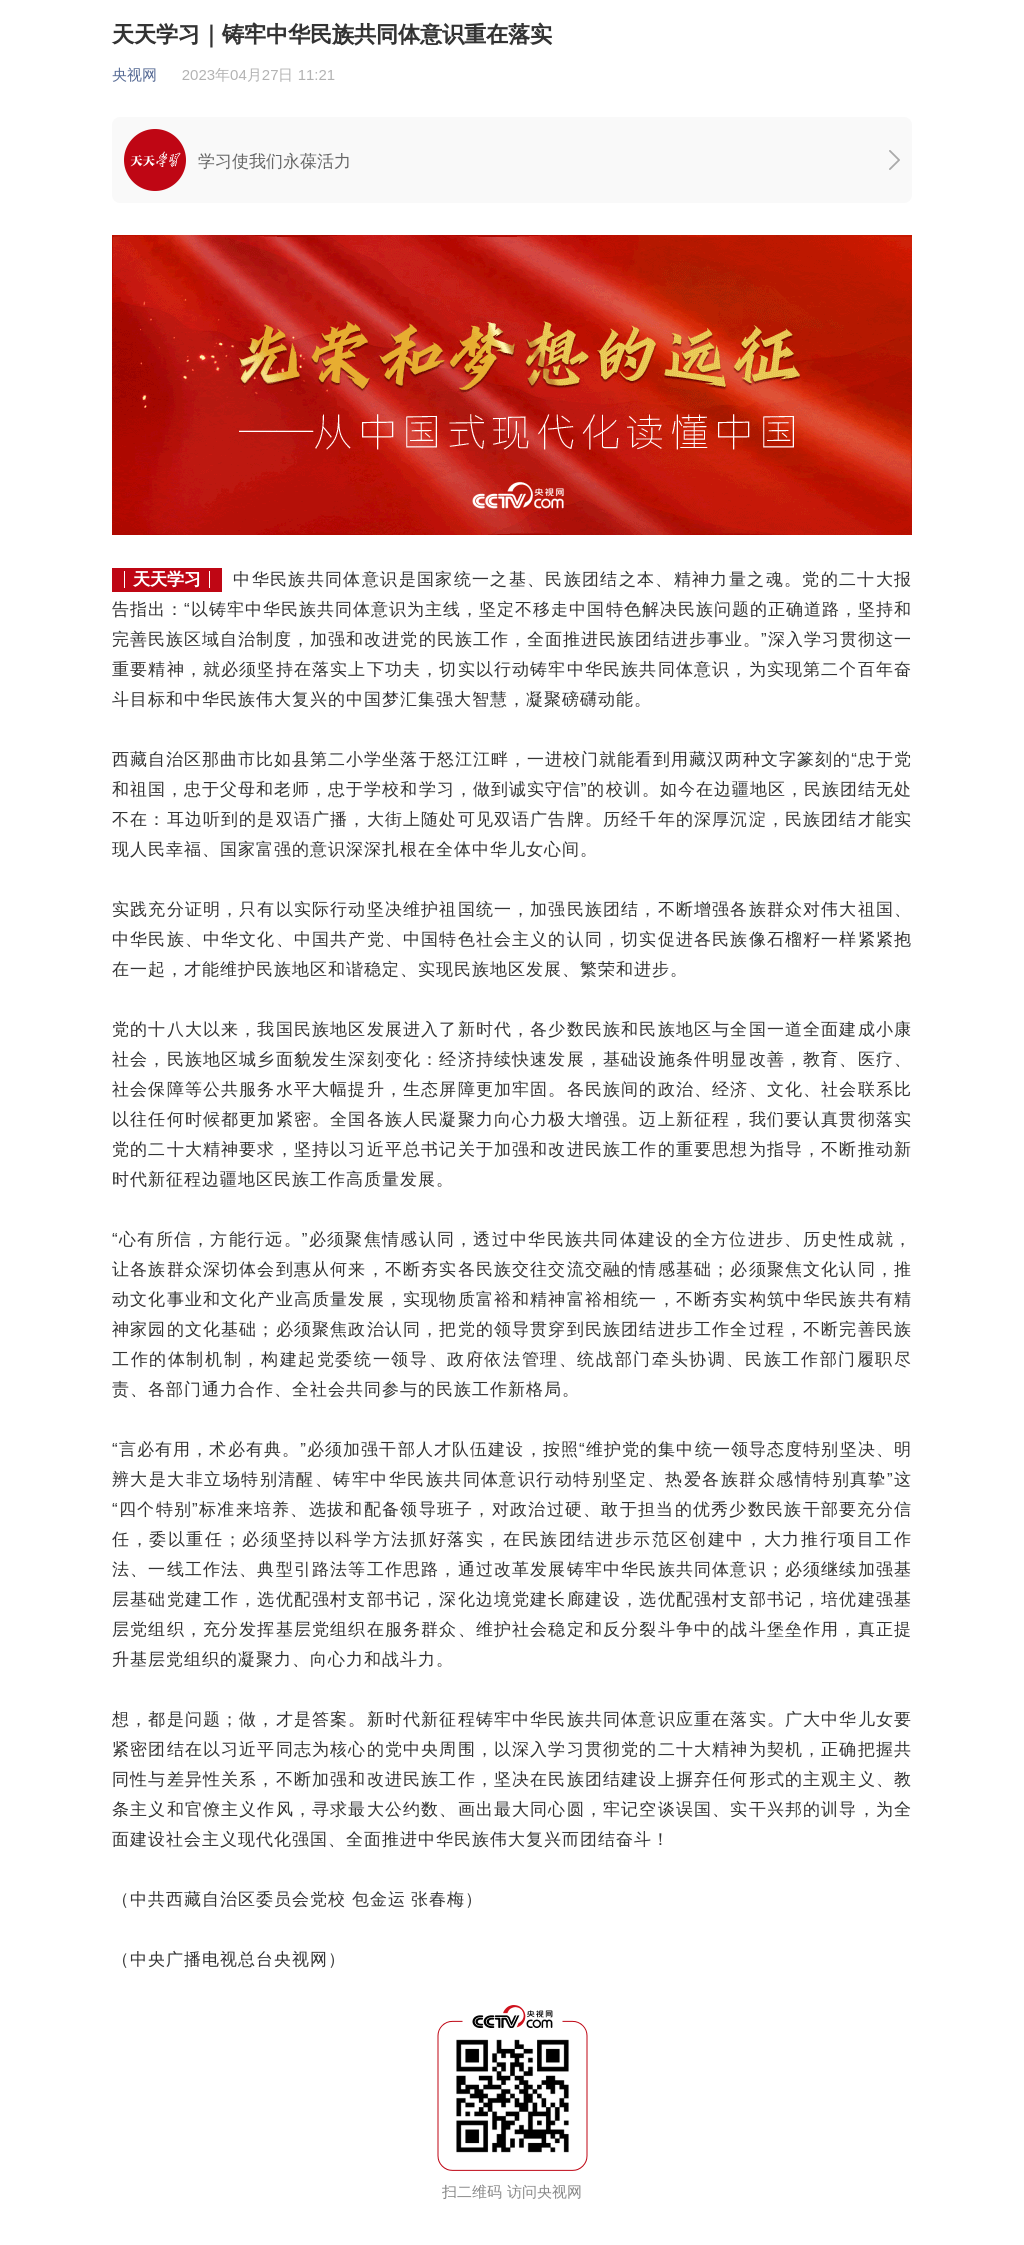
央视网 (134, 74)
